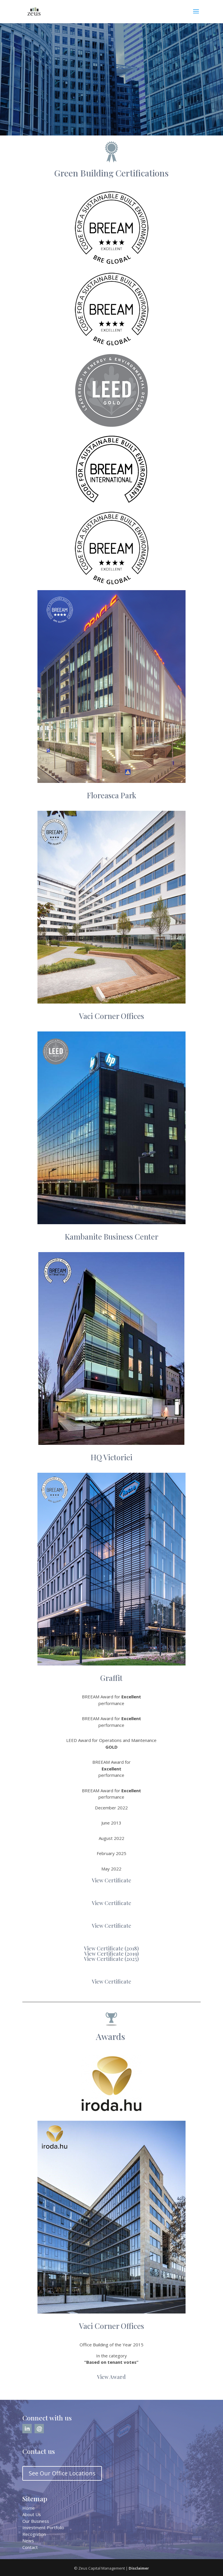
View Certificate (111, 1880)
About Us (31, 2514)
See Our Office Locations (62, 2473)
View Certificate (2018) (111, 1948)
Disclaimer (139, 2568)
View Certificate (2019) (111, 1953)
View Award (111, 2376)
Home (28, 2508)
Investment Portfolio (43, 2527)
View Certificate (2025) (111, 1958)
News (28, 2540)
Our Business (35, 2521)
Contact (30, 2547)
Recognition (34, 2534)
